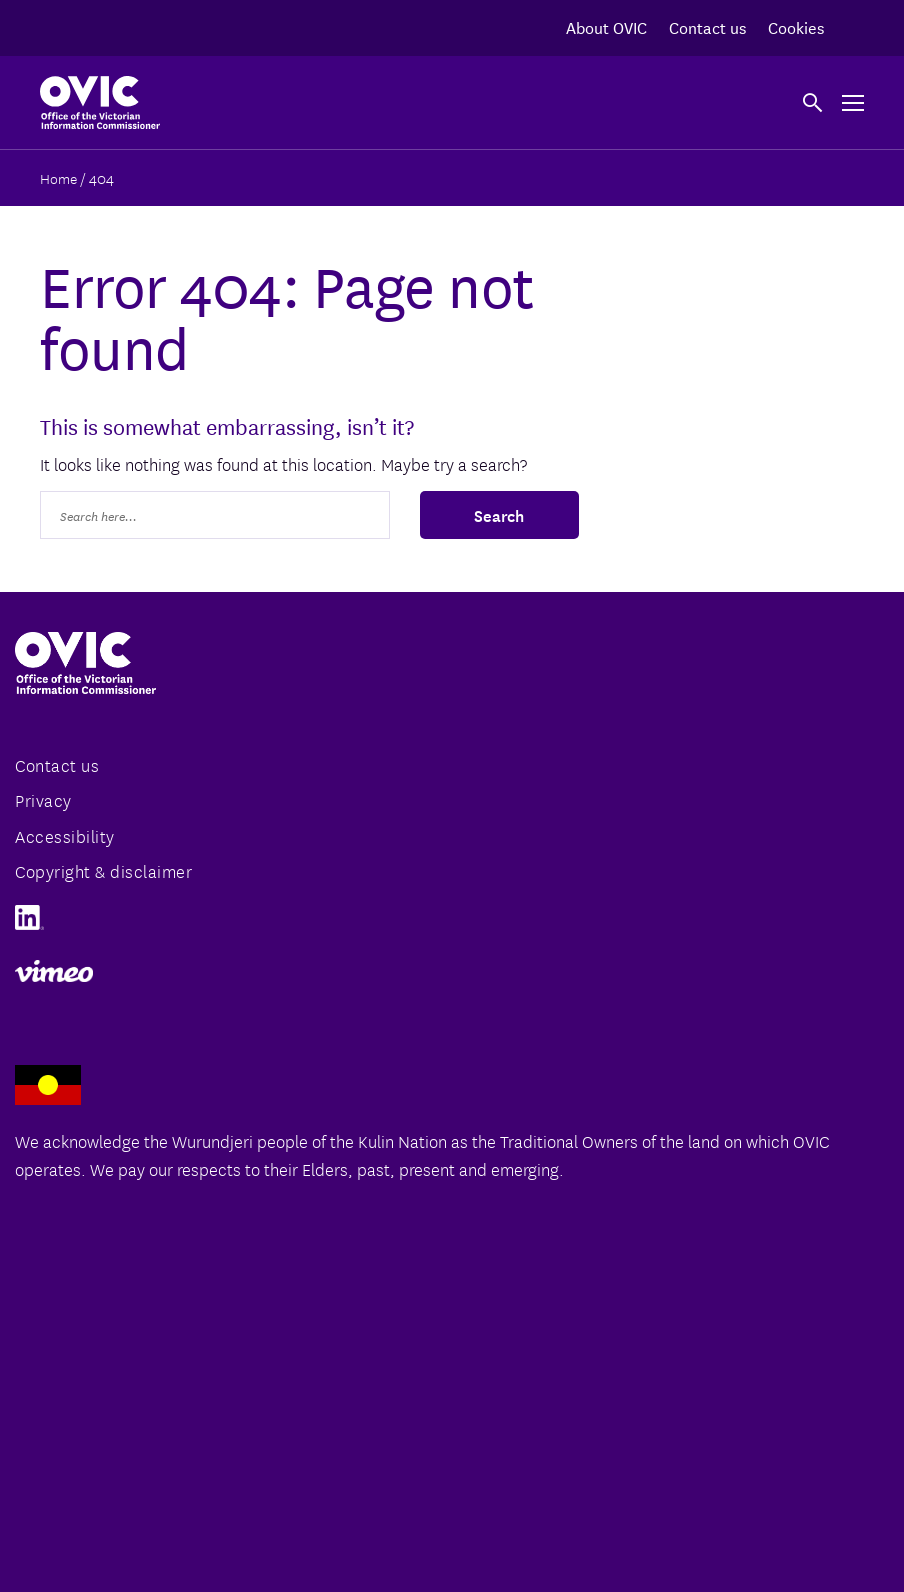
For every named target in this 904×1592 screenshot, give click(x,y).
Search (499, 514)
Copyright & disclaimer (103, 870)
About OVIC (606, 26)
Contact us (707, 26)
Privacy (43, 799)
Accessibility (65, 835)
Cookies (796, 26)
